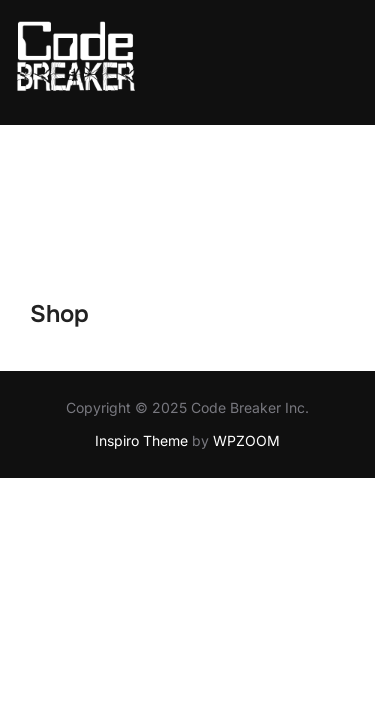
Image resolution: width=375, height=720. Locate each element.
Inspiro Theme (141, 315)
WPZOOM (246, 315)
